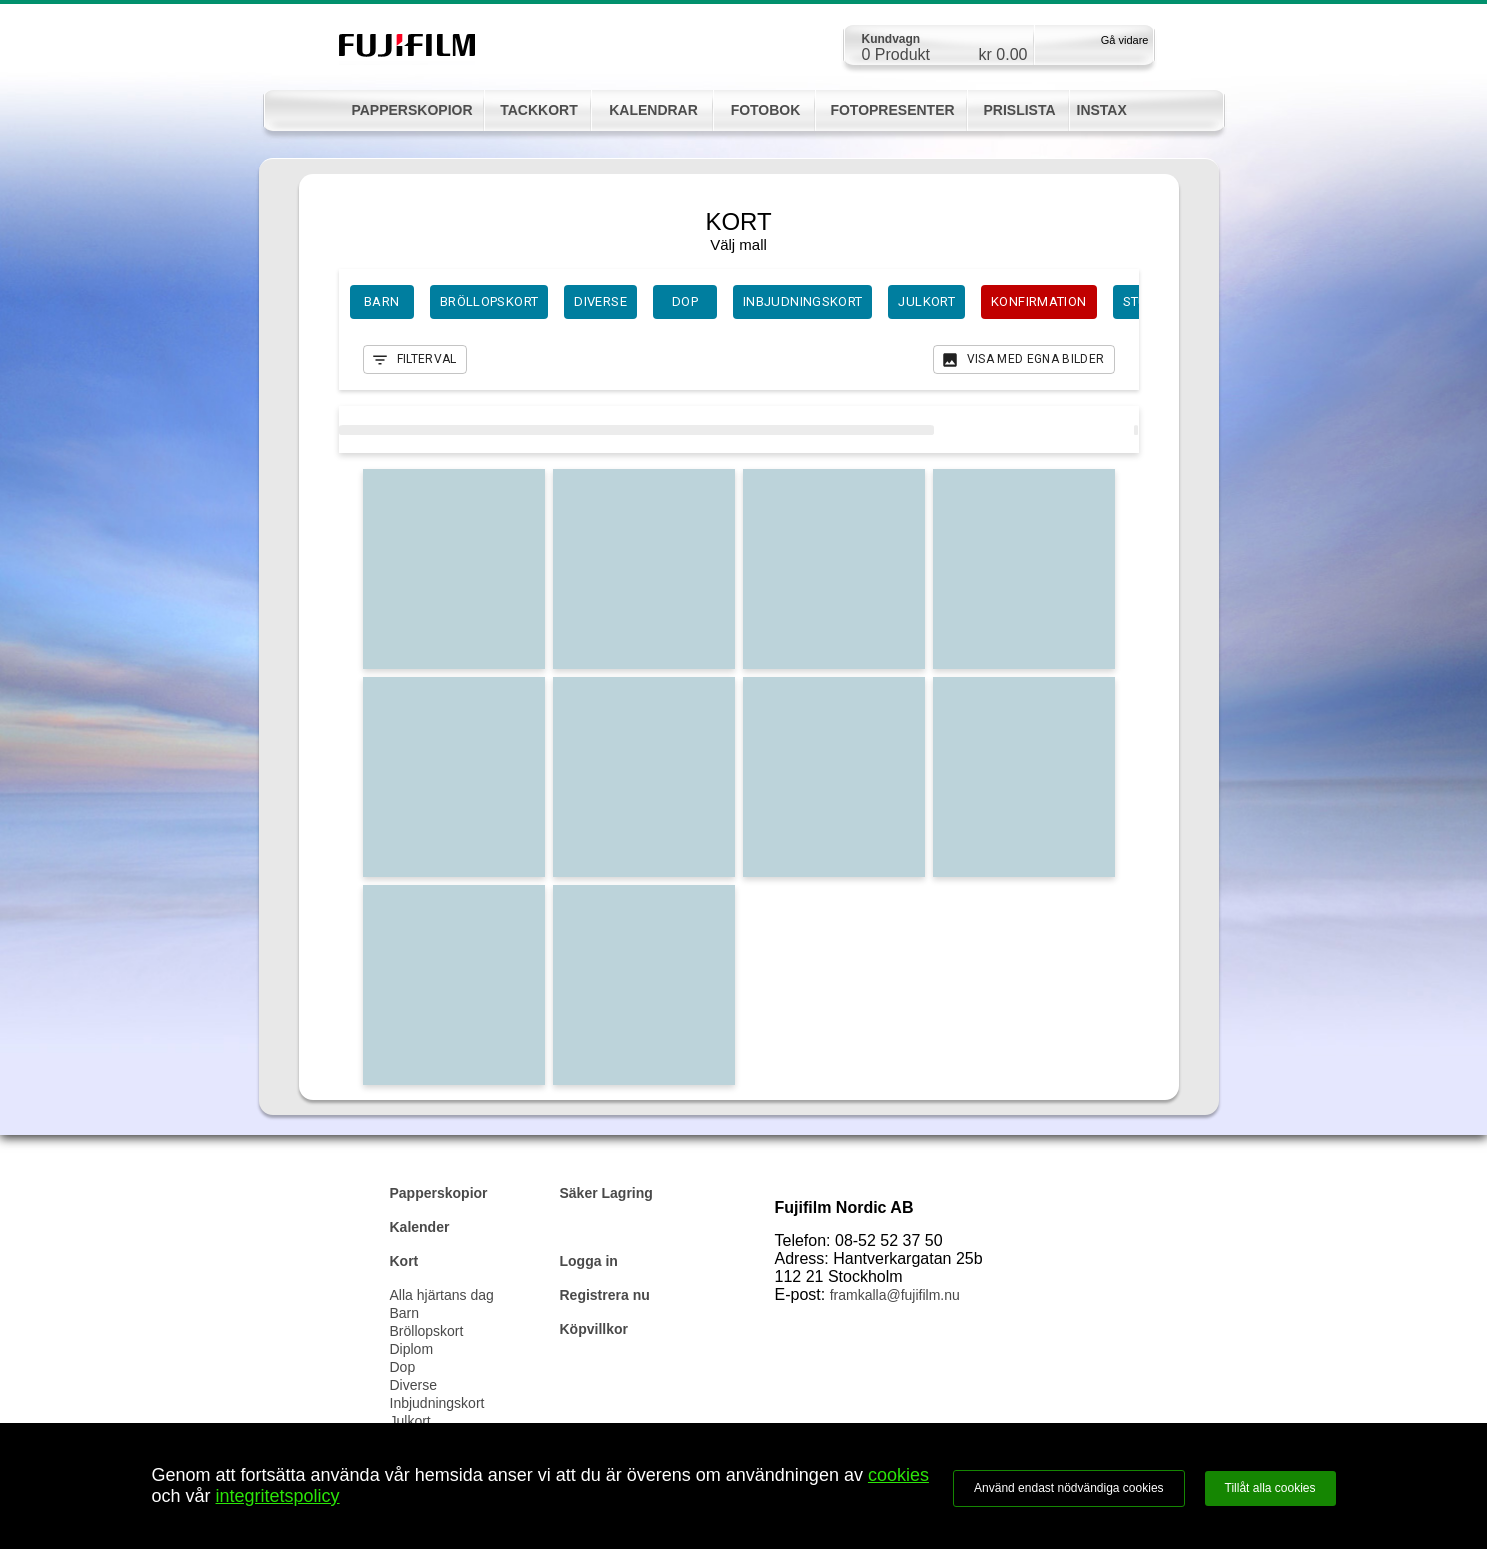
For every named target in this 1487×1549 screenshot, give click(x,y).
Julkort (410, 1421)
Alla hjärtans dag (442, 1295)
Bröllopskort (427, 1331)
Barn (405, 1313)
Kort (404, 1261)
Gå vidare (1125, 40)
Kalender (420, 1227)
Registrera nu (605, 1295)
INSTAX (1102, 110)
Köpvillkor (594, 1329)
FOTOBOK (766, 110)
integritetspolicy (278, 1496)
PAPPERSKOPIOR (411, 110)
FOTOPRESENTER (892, 110)
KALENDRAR (653, 110)
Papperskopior (439, 1193)
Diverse (413, 1385)
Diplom (412, 1349)
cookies (898, 1475)
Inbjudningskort (437, 1403)
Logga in (589, 1261)
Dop (403, 1367)
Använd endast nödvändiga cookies (1068, 1488)
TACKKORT (539, 110)
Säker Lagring (606, 1193)
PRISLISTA (1019, 110)
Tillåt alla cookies (1270, 1488)
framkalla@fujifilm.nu (895, 1295)
